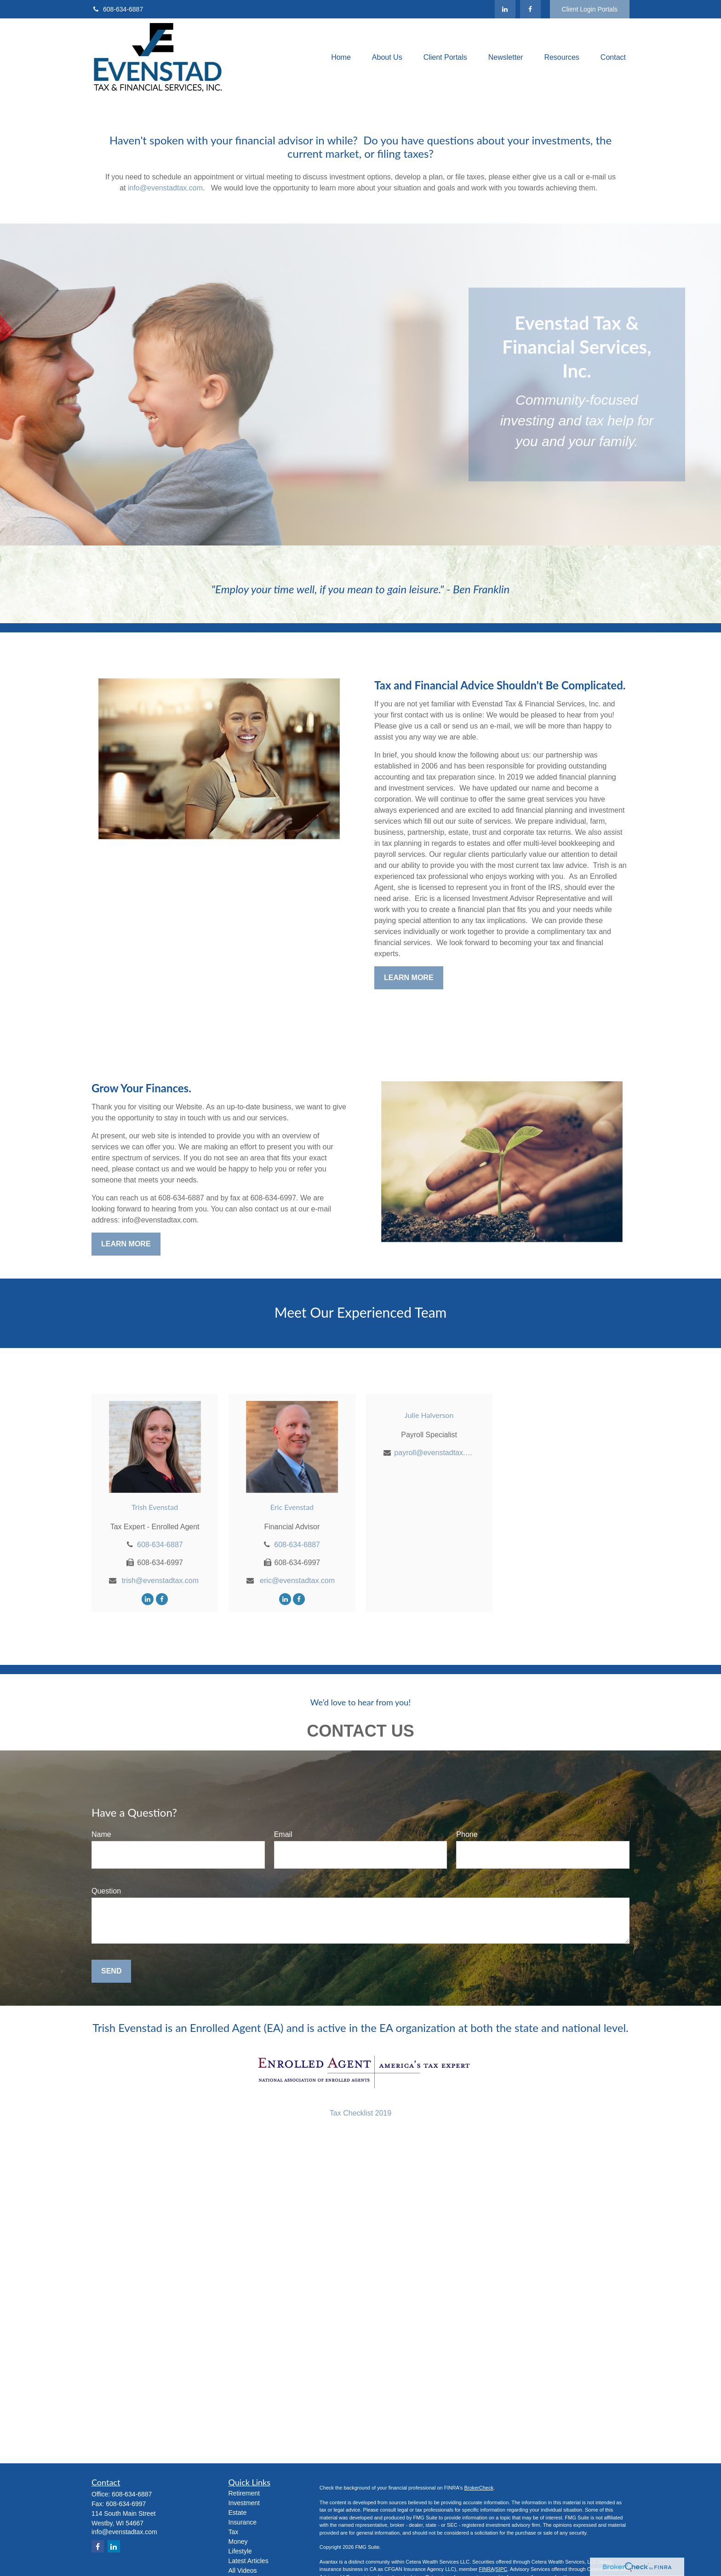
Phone (466, 1834)
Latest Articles (249, 2561)
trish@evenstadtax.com (160, 1580)
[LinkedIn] (505, 9)
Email (283, 1834)
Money (238, 2541)
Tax (234, 2532)
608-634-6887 (117, 9)
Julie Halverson (429, 1415)
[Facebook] (530, 9)
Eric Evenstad (292, 1507)
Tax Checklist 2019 (360, 2113)
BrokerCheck (478, 2487)
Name (101, 1834)
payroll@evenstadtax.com (434, 1453)
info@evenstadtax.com (165, 188)
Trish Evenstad (155, 1507)
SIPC (502, 2569)
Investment (244, 2503)
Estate (238, 2512)
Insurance (243, 2522)
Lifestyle (240, 2551)
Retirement (244, 2493)
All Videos (243, 2570)
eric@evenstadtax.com (297, 1580)
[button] (341, 58)
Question (106, 1891)
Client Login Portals (590, 9)
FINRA (486, 2569)
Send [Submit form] (111, 1971)
